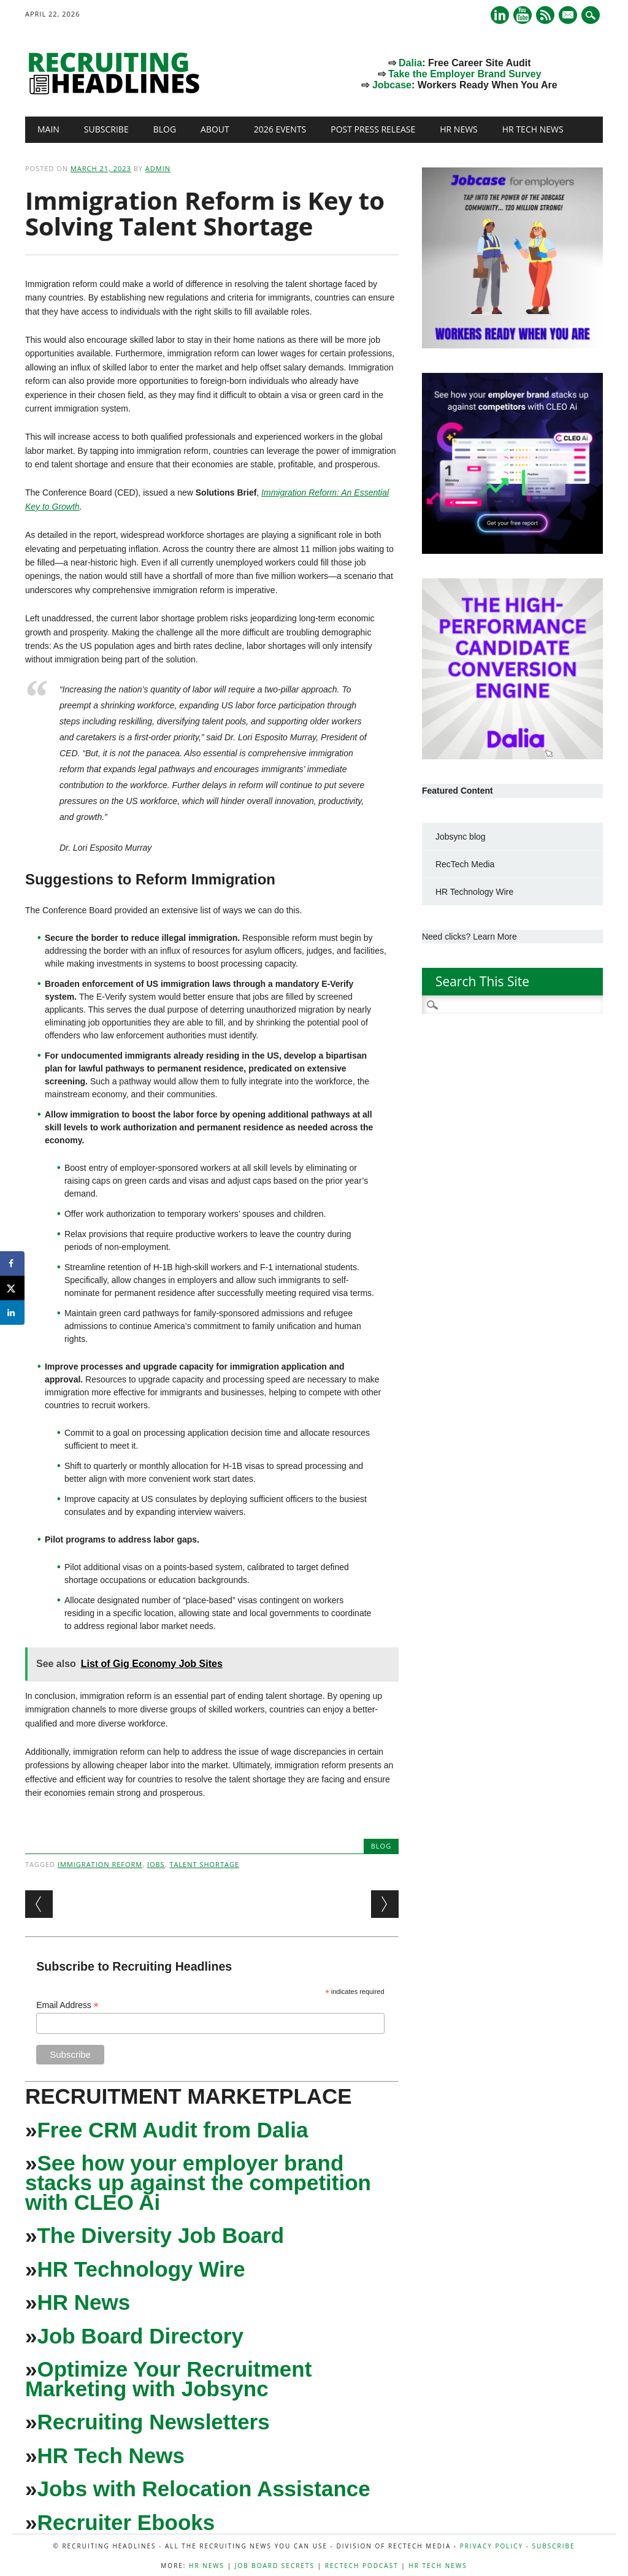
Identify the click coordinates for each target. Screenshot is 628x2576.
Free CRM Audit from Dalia (172, 2130)
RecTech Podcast (362, 2565)
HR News (459, 129)
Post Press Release (373, 129)
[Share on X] (12, 1288)
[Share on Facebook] (12, 1263)
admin (157, 168)
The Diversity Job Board (160, 2235)
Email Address (67, 2005)
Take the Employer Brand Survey (465, 74)
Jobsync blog (460, 836)
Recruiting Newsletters (153, 2422)
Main (48, 129)
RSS (545, 15)
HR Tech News (533, 129)
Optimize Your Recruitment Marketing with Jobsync (168, 2379)
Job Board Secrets (275, 2565)
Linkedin (500, 15)
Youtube (522, 15)
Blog (164, 129)
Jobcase (392, 85)
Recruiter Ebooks (126, 2522)
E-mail (569, 16)
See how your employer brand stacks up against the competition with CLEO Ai (198, 2182)
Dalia (410, 63)
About (215, 129)
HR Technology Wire (141, 2269)
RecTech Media (465, 864)
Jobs (156, 1864)
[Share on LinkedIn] (12, 1312)
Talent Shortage (204, 1864)
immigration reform (100, 1864)
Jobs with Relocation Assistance (203, 2489)
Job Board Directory (140, 2336)
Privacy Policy (491, 2546)
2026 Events (280, 129)
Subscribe (106, 129)
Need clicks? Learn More (469, 936)
